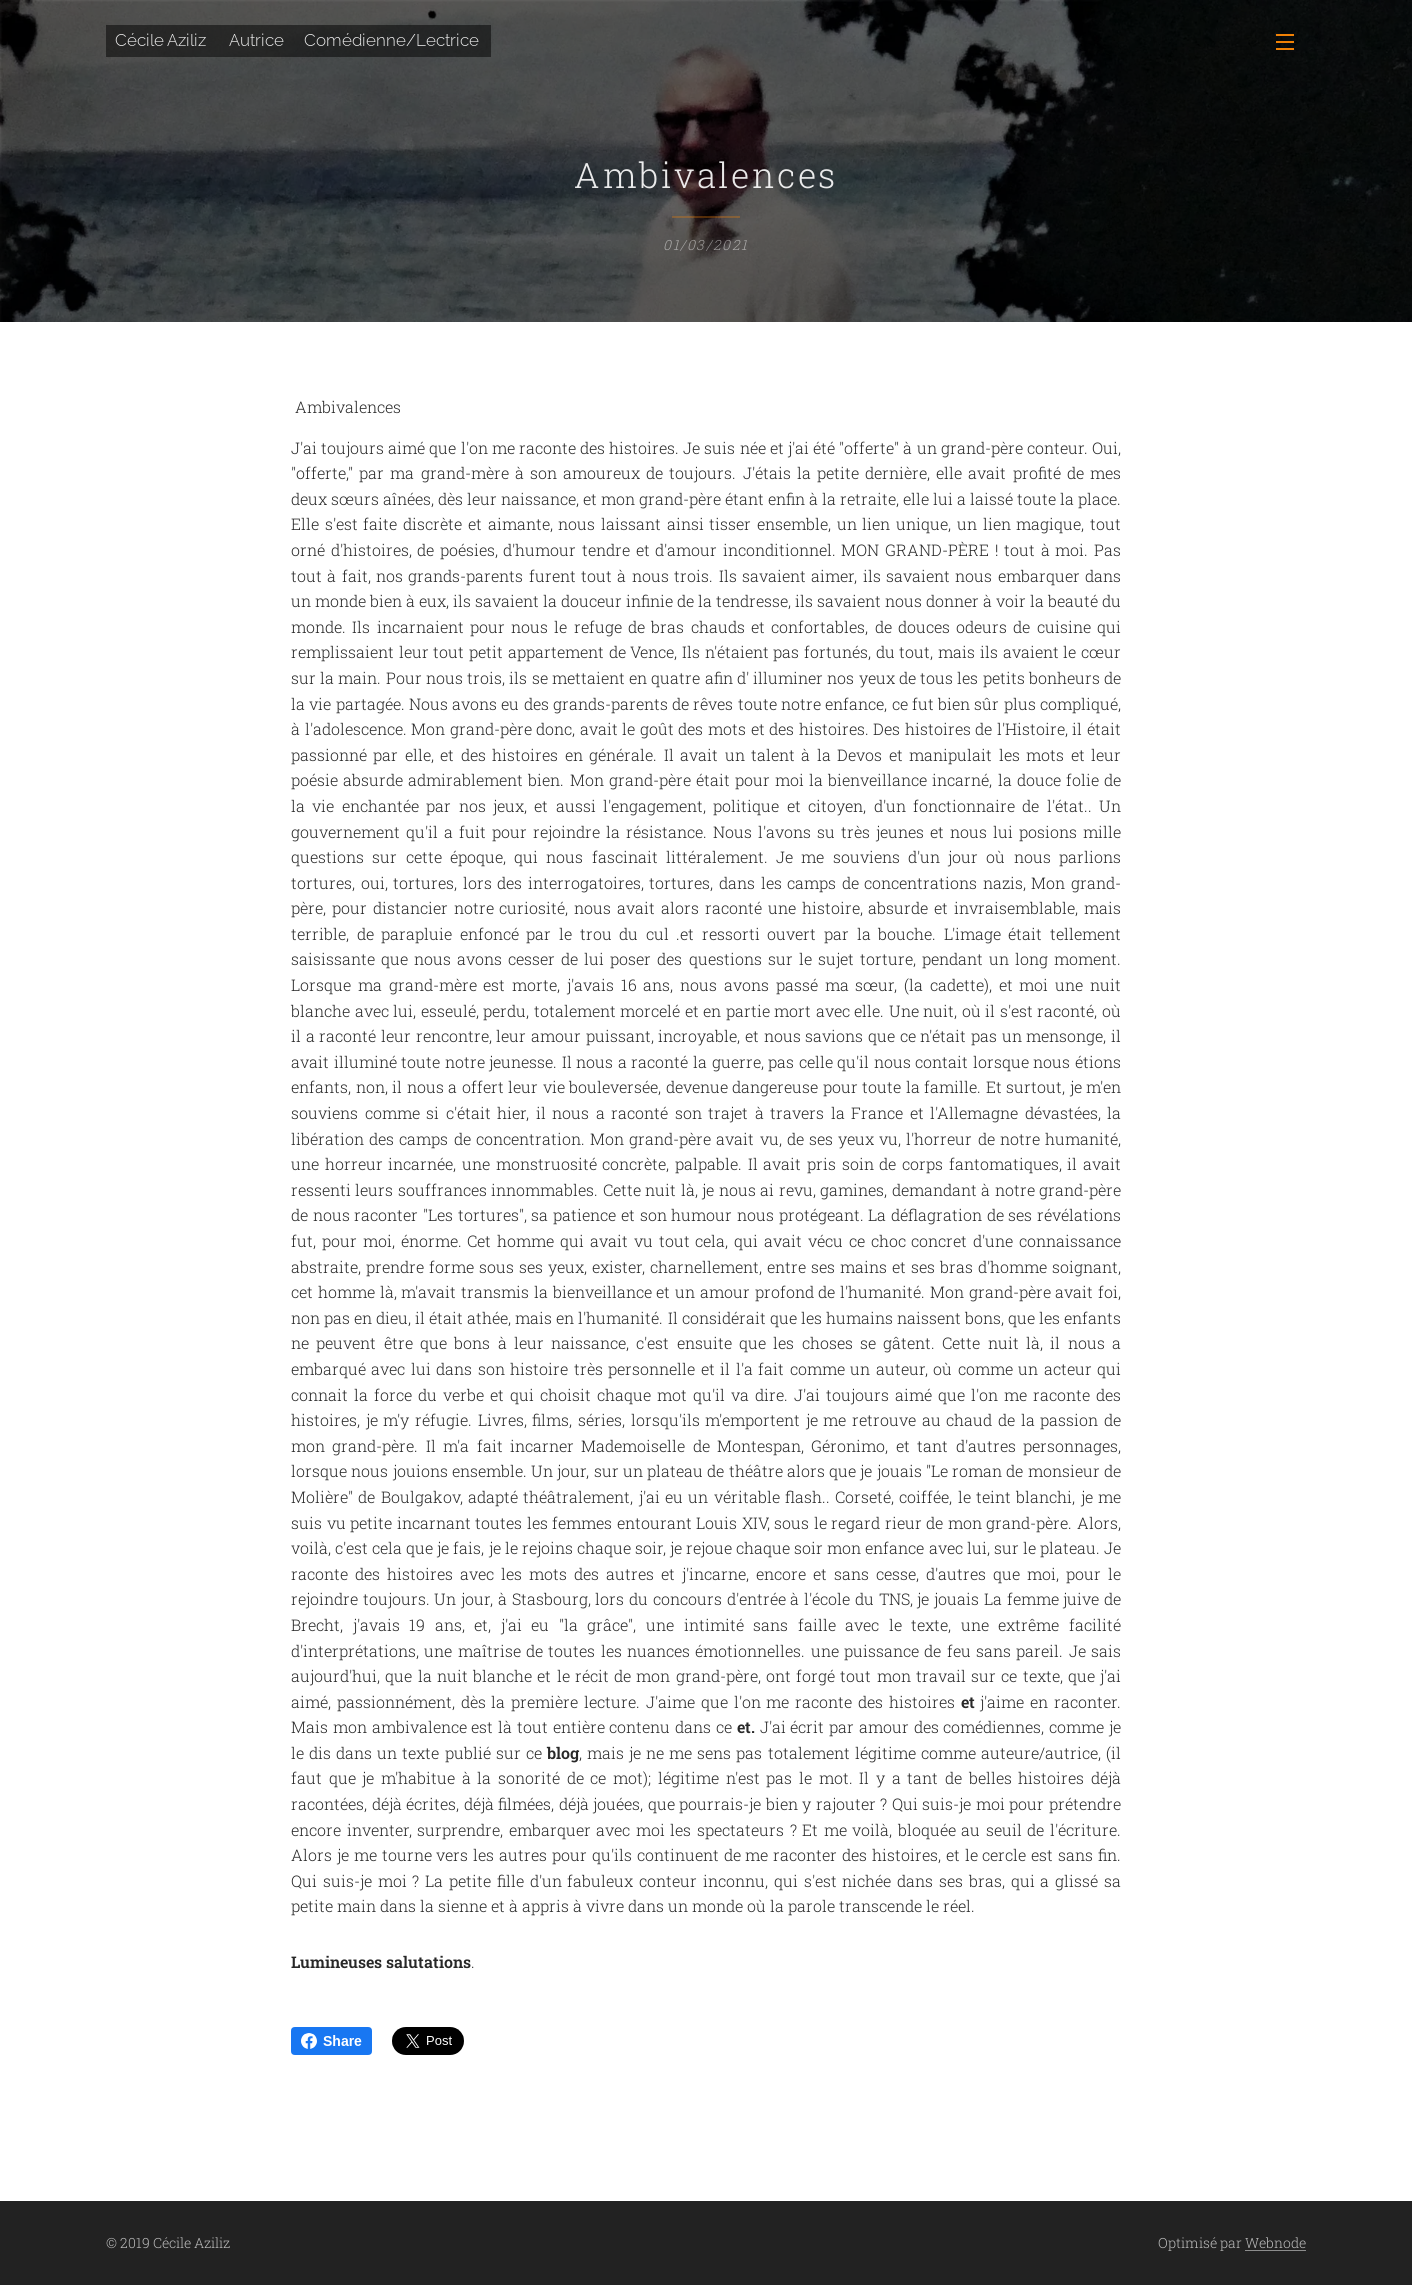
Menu (1285, 42)
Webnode (1275, 2242)
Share (331, 2041)
